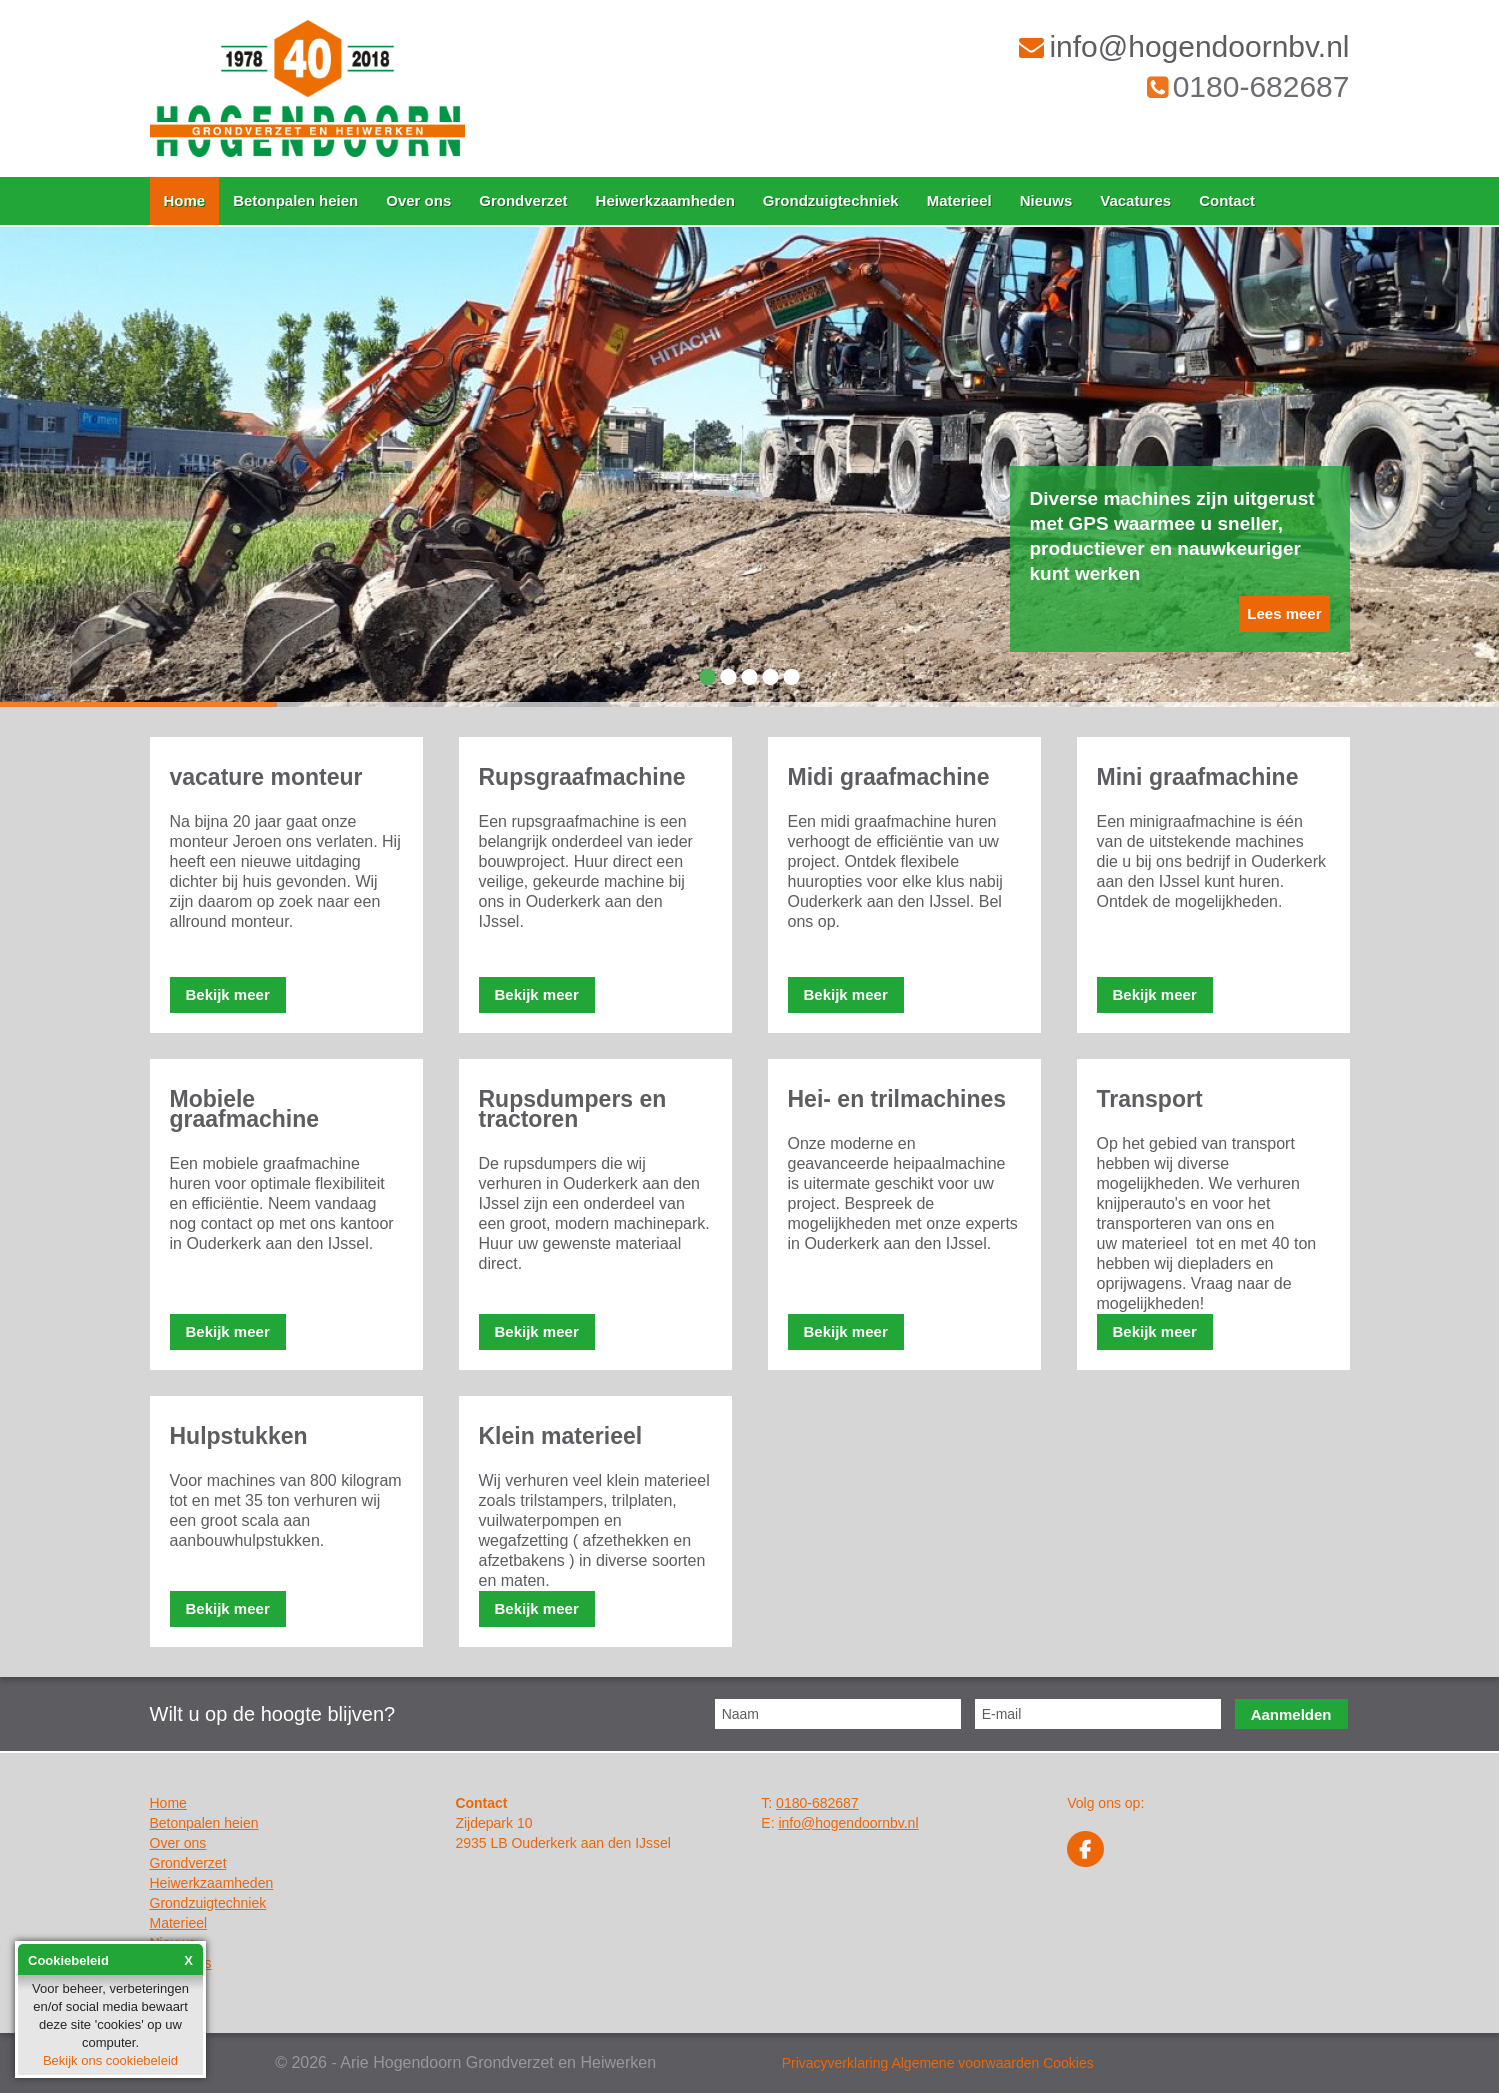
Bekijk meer (228, 994)
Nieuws (1046, 200)
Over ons (418, 200)
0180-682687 (1248, 86)
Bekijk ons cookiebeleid (110, 2060)
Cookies (1068, 2063)
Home (185, 200)
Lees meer (1284, 613)
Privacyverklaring (835, 2063)
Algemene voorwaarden (965, 2063)
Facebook (1085, 1849)
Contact (1227, 200)
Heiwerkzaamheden (665, 200)
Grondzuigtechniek (831, 200)
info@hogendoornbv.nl (1184, 46)
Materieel (959, 200)
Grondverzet (523, 200)
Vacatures (1135, 200)
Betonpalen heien (295, 200)
